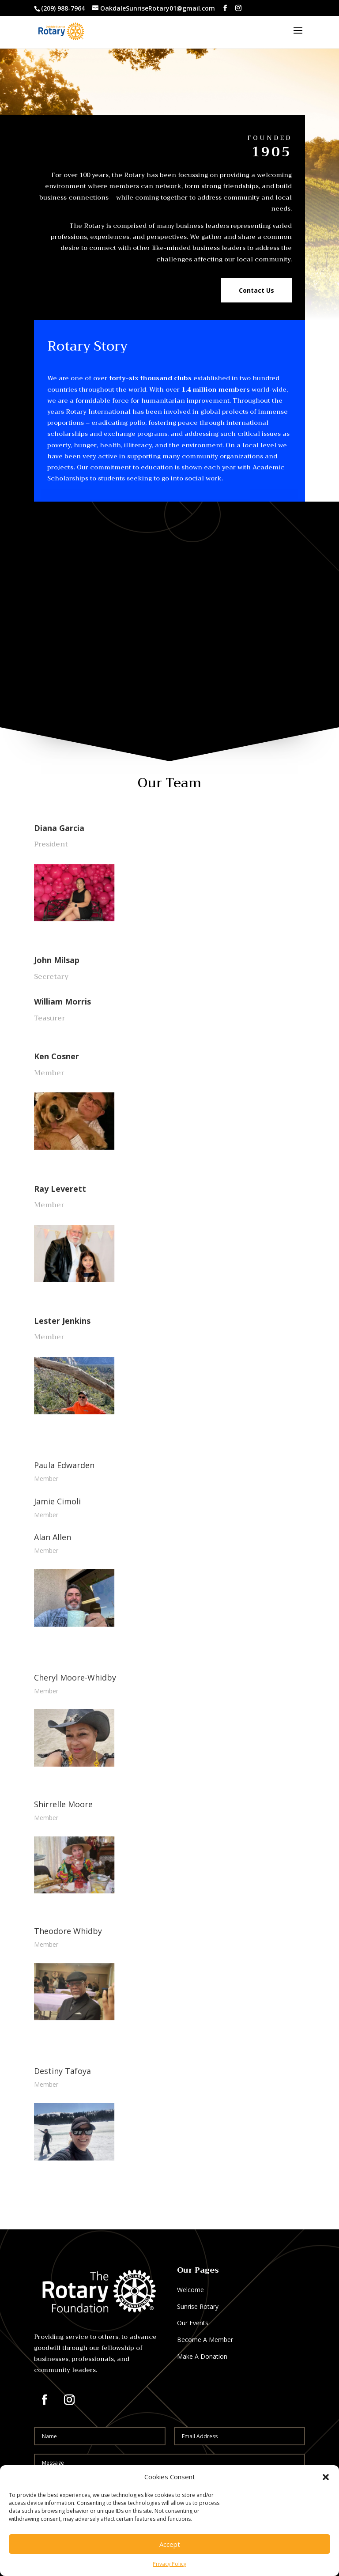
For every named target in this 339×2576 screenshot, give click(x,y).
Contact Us (256, 290)
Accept (169, 2544)
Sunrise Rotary (197, 2306)
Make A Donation (202, 2356)
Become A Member (205, 2339)
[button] (325, 2477)
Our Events (192, 2323)
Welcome (190, 2289)
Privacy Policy (169, 2564)
